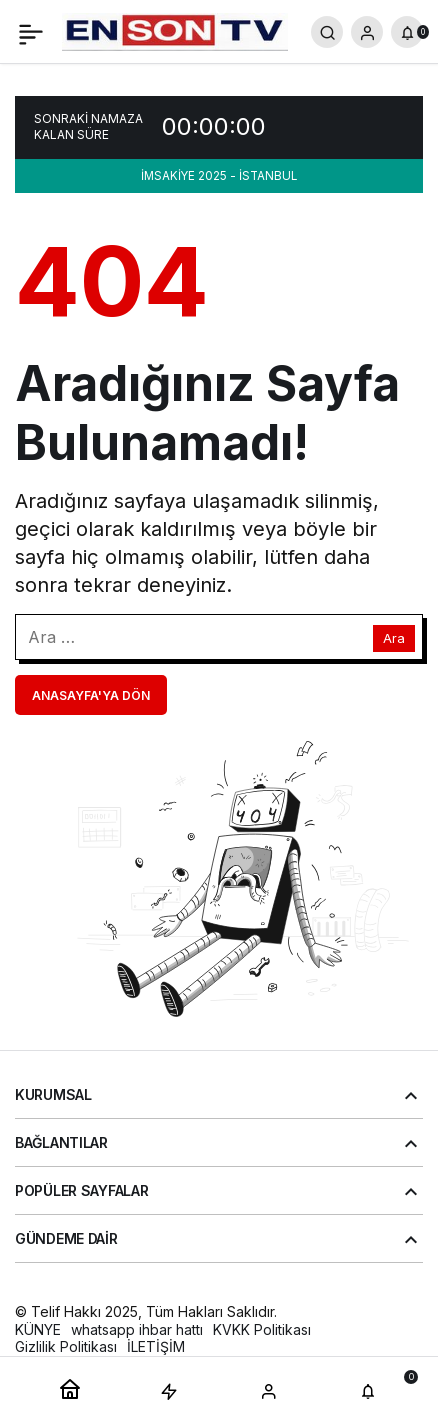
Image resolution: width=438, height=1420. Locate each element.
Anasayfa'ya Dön (91, 695)
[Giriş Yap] (367, 32)
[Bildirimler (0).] (407, 32)
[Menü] (31, 32)
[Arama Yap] (327, 32)
